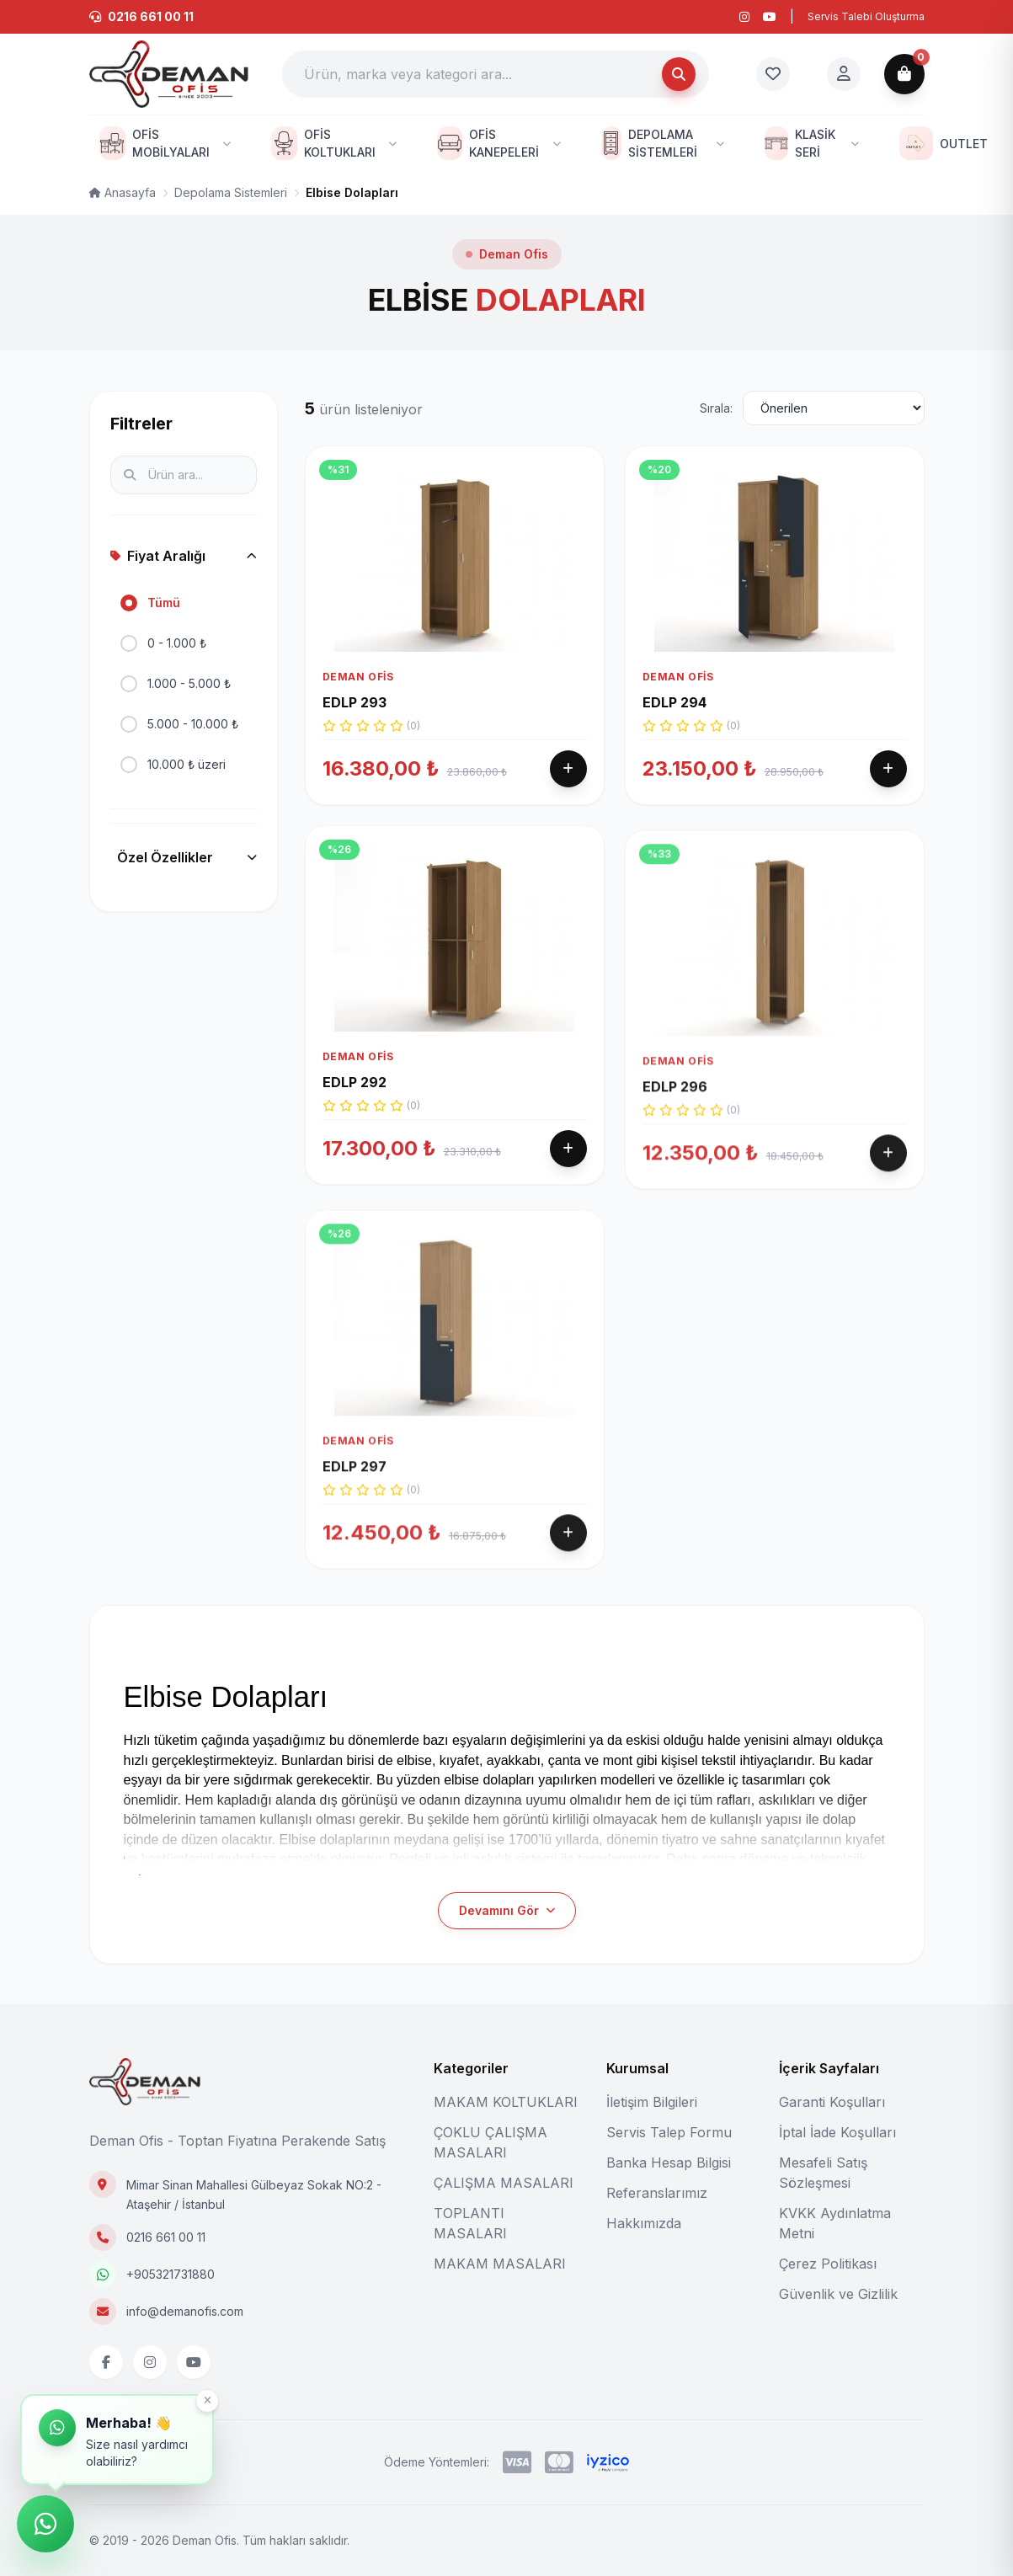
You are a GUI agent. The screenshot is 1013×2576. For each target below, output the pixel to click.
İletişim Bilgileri (651, 2101)
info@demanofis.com (184, 2311)
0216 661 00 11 (165, 2237)
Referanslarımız (656, 2192)
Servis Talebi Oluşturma (866, 16)
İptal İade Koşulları (837, 2132)
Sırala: (716, 408)
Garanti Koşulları (832, 2101)
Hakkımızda (643, 2223)
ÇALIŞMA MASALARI (503, 2182)
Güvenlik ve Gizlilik (838, 2293)
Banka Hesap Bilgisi (668, 2162)
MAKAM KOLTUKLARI (506, 2101)
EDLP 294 (674, 702)
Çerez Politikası (828, 2263)
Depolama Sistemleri (230, 192)
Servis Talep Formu (669, 2132)
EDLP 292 (355, 1131)
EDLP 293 (355, 702)
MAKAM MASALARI (500, 2263)
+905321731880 (170, 2274)
